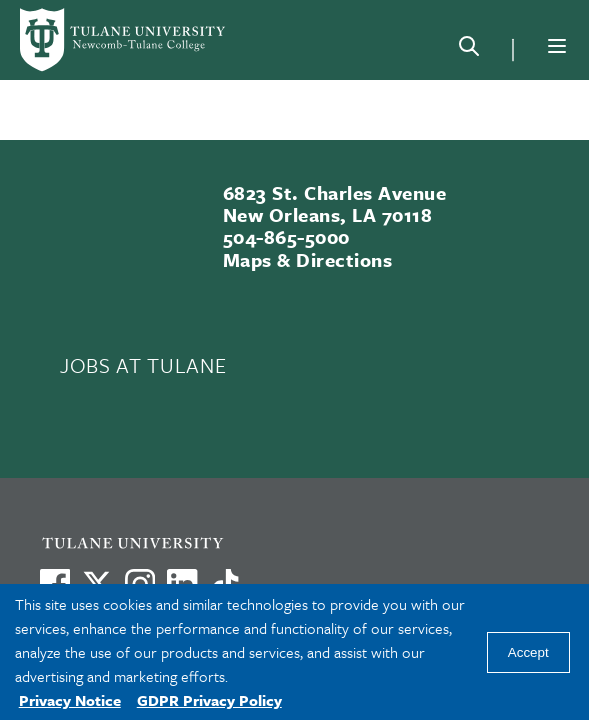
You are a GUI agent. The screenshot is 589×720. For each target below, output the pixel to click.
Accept (528, 652)
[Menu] (557, 46)
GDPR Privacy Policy (209, 700)
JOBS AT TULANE (143, 365)
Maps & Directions (307, 259)
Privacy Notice (70, 700)
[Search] (469, 50)
